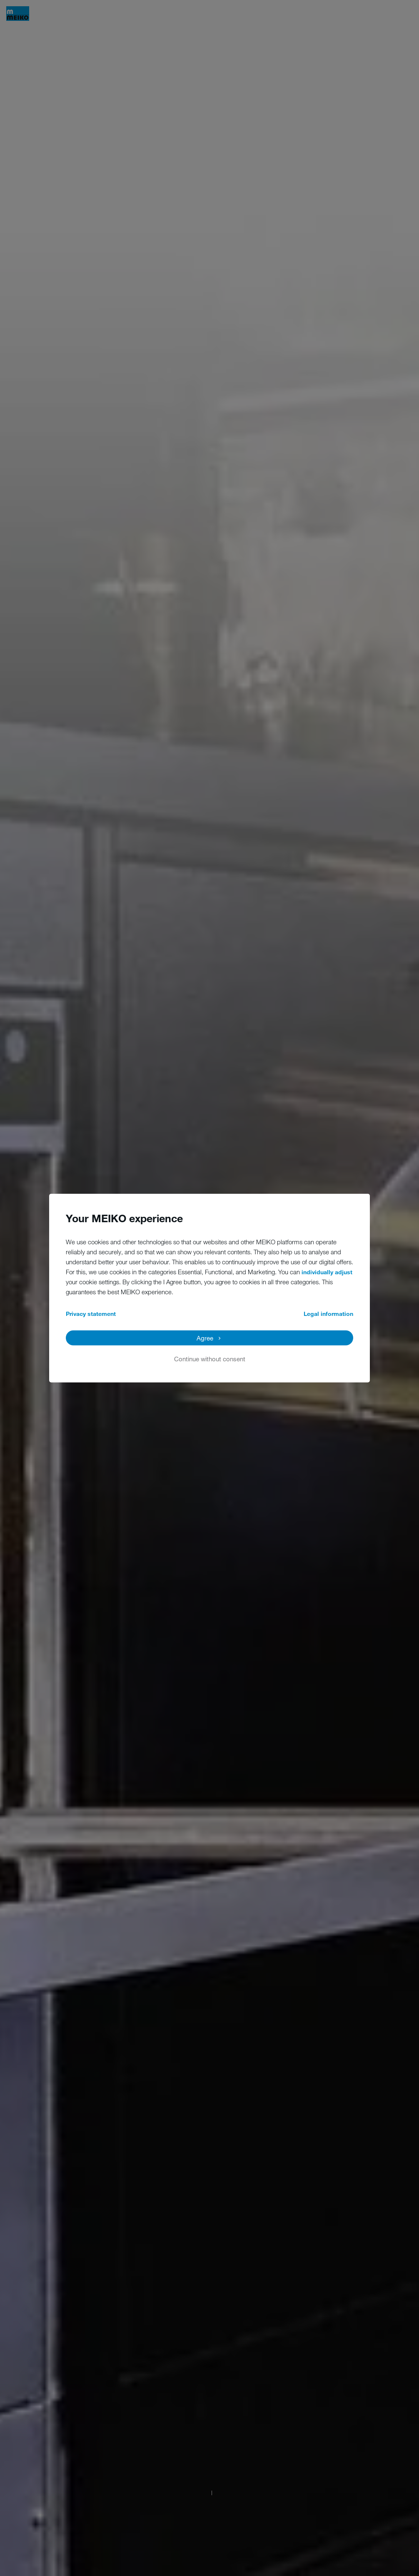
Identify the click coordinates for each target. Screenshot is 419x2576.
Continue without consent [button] (209, 1358)
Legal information (328, 1313)
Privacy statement (91, 1313)
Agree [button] (205, 1337)
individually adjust (327, 1271)
